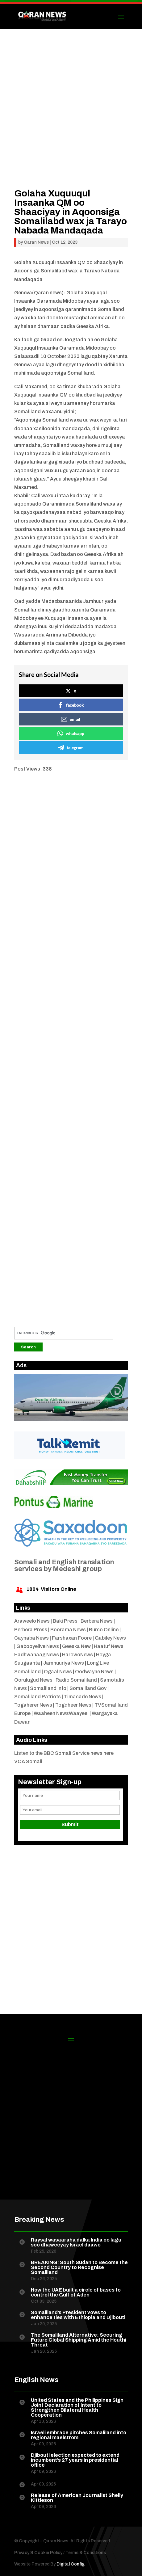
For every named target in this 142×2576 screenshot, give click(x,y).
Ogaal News (58, 1671)
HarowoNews (77, 1654)
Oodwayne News (94, 1671)
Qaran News (36, 242)
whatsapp (70, 733)
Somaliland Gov (87, 1688)
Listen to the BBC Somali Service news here (64, 1753)
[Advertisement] (71, 118)
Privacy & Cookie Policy (38, 2552)
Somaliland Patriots (37, 1696)
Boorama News (68, 1629)
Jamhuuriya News (63, 1663)
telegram (71, 748)
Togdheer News (73, 1705)
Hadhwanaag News (36, 1654)
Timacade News (82, 1696)
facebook (70, 705)
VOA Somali (28, 1761)
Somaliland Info (48, 1688)
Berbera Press (30, 1629)
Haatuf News (108, 1646)
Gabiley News (110, 1638)
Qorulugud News (33, 1680)
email (70, 719)
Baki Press (65, 1621)
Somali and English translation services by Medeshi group (64, 1565)
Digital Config (70, 2564)
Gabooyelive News (37, 1646)
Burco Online (104, 1629)
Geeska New (76, 1646)
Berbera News (97, 1621)
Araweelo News (32, 1621)
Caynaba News (31, 1638)
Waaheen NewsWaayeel (61, 1713)
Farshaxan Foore (72, 1638)
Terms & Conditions (85, 2552)
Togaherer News (33, 1705)
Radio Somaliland (76, 1680)
